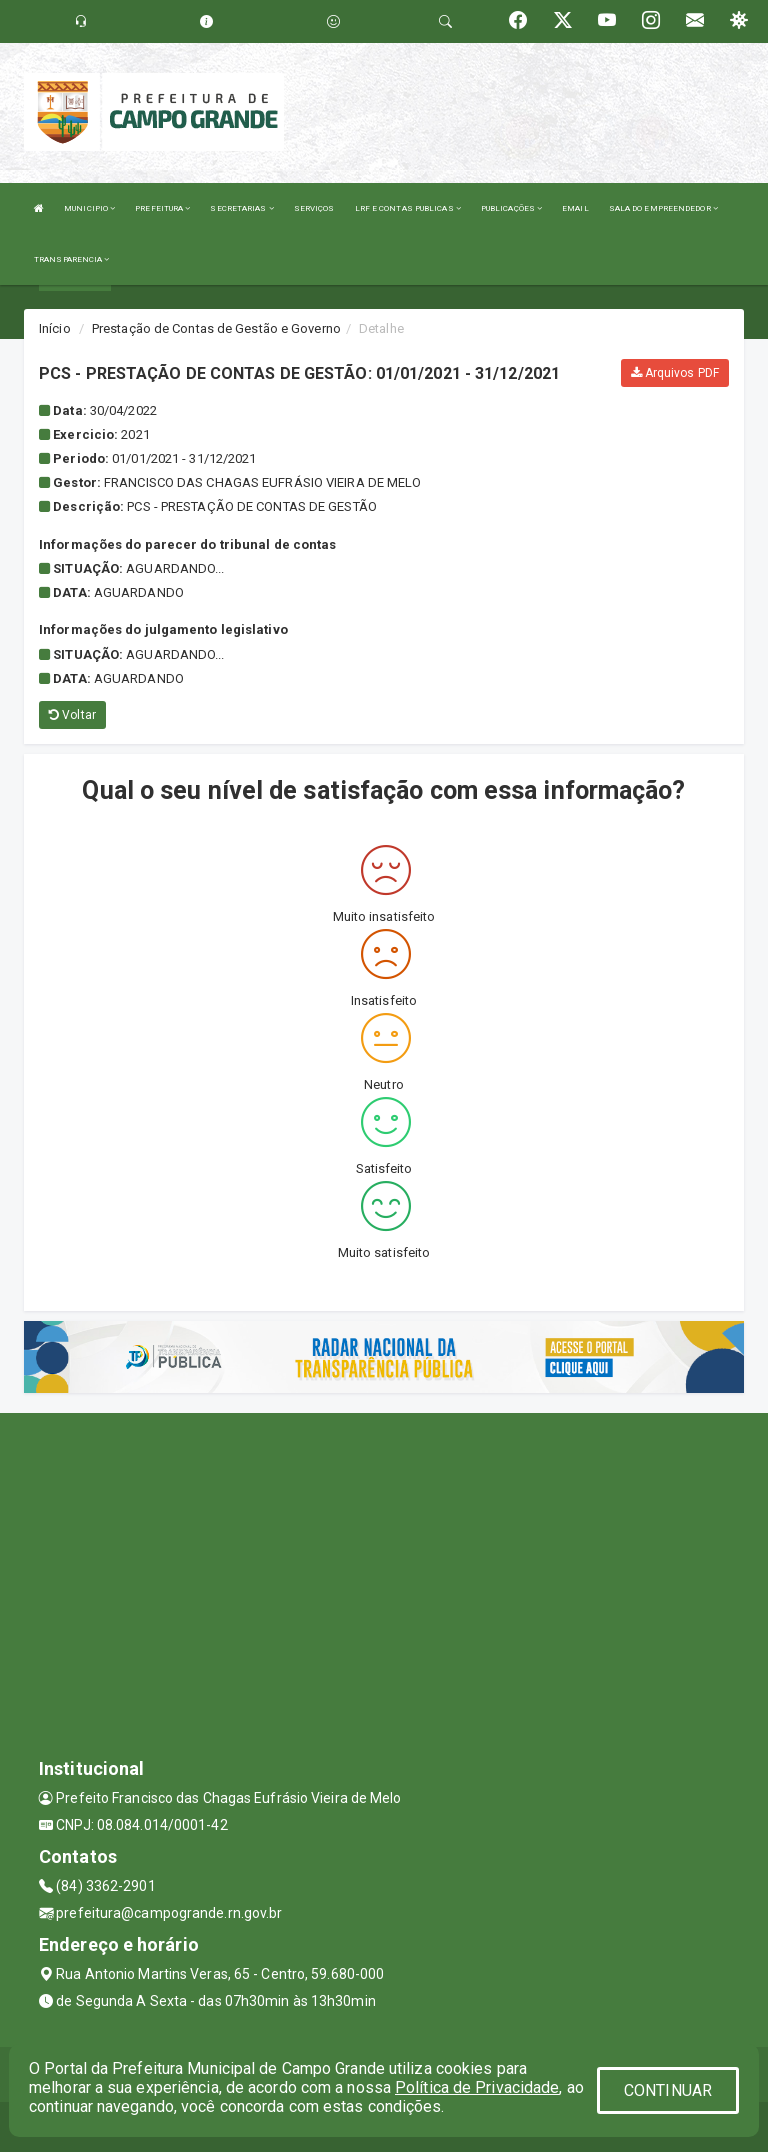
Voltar (72, 715)
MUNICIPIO (89, 208)
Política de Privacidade (477, 2087)
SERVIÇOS (314, 208)
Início (55, 328)
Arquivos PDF (675, 373)
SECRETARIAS (241, 208)
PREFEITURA (162, 208)
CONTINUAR (668, 2090)
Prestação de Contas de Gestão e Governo (216, 328)
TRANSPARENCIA (72, 259)
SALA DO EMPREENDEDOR (663, 208)
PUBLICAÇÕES (511, 208)
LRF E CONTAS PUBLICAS (408, 208)
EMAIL (575, 208)
